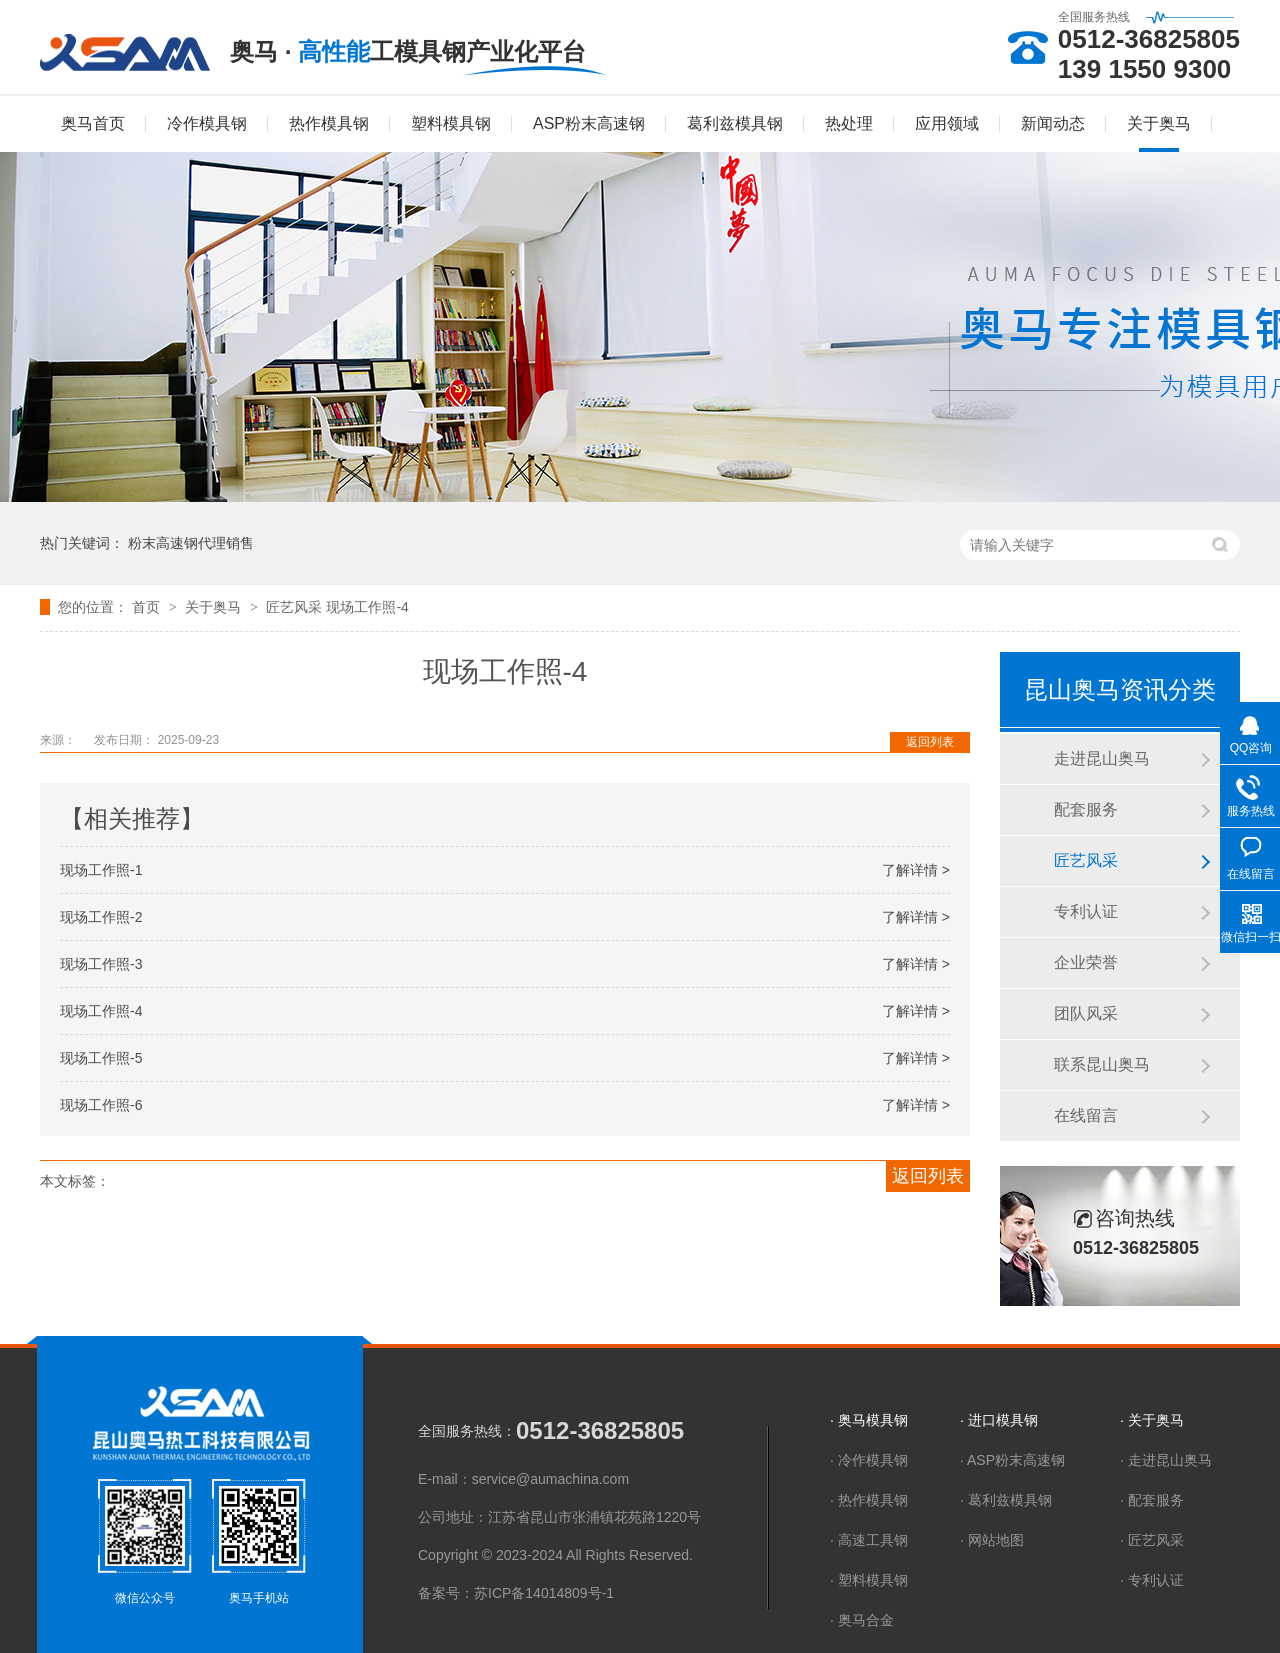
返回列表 (930, 742)
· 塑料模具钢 (869, 1580)
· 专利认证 (1152, 1580)
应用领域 (947, 123)
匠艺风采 (296, 607)
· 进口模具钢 (999, 1420)
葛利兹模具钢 (735, 123)
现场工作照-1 (101, 870)
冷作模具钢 (207, 123)
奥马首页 (93, 123)
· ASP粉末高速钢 (1012, 1460)
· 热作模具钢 (869, 1500)
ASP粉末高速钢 (589, 123)
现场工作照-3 (101, 964)
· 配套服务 (1152, 1500)
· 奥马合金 (862, 1620)
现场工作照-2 (101, 917)
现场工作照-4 (367, 607)
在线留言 (1086, 1115)
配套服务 (1086, 809)
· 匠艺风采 (1152, 1540)
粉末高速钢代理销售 (191, 543)
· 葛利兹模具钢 (1006, 1500)
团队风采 (1086, 1013)
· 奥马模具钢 (869, 1420)
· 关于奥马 (1152, 1420)
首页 (148, 607)
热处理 (849, 123)
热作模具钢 (329, 123)
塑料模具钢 (451, 123)
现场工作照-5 (101, 1058)
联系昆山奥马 (1102, 1064)
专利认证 (1086, 911)
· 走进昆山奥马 (1166, 1460)
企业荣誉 (1086, 962)
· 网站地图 (992, 1540)
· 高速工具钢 (869, 1540)
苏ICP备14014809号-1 (544, 1593)
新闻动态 (1053, 123)
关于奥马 (1159, 123)
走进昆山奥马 (1102, 758)
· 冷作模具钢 (869, 1460)
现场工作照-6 (101, 1105)
